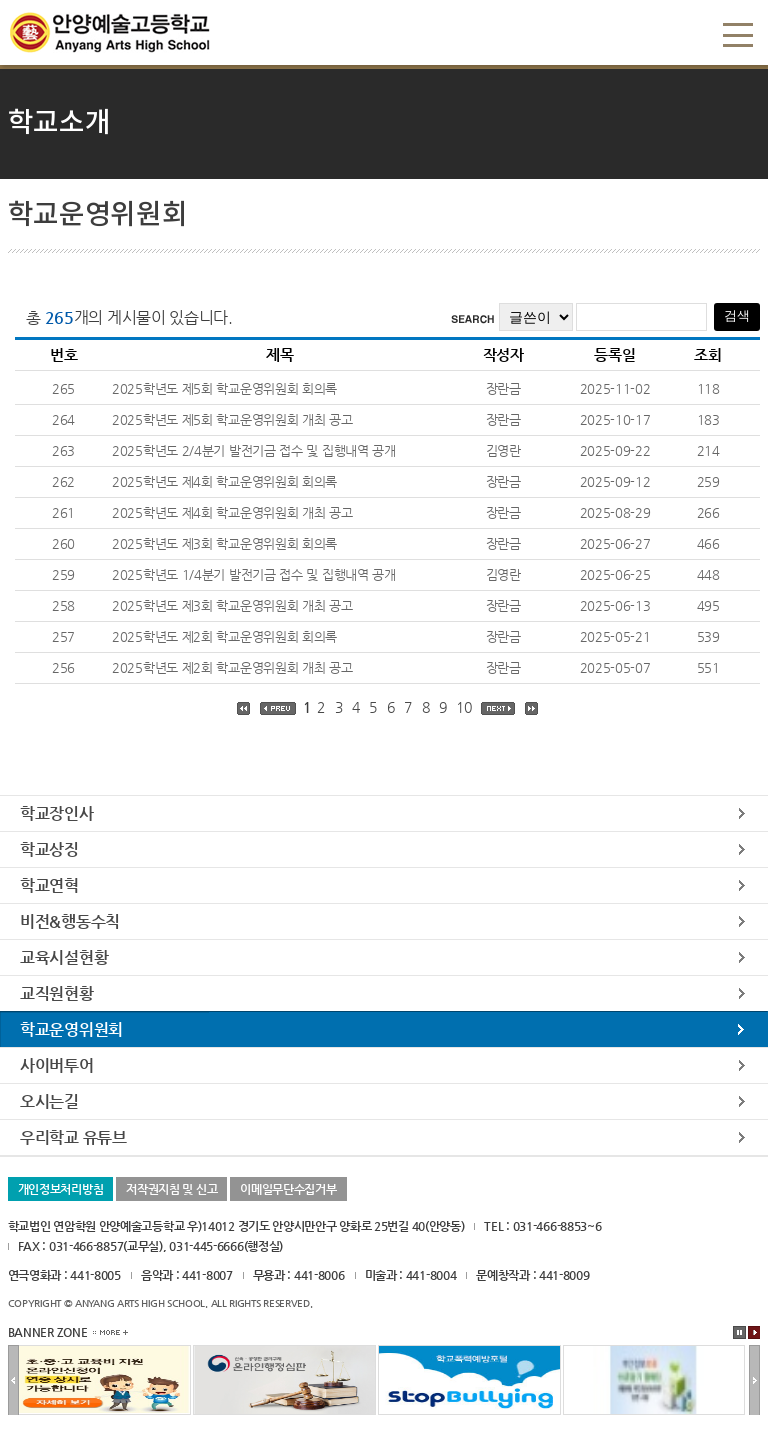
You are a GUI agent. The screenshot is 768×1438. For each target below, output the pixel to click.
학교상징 (49, 849)
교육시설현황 (64, 957)
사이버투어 (57, 1065)
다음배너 (754, 1381)
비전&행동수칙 (70, 921)
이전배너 (13, 1381)
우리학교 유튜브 (73, 1137)
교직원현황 (57, 993)
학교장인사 (57, 813)
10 (463, 707)
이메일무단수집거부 (288, 1189)
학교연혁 (49, 885)
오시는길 (49, 1101)
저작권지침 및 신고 (171, 1189)
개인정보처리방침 (61, 1189)
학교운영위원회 (71, 1029)
